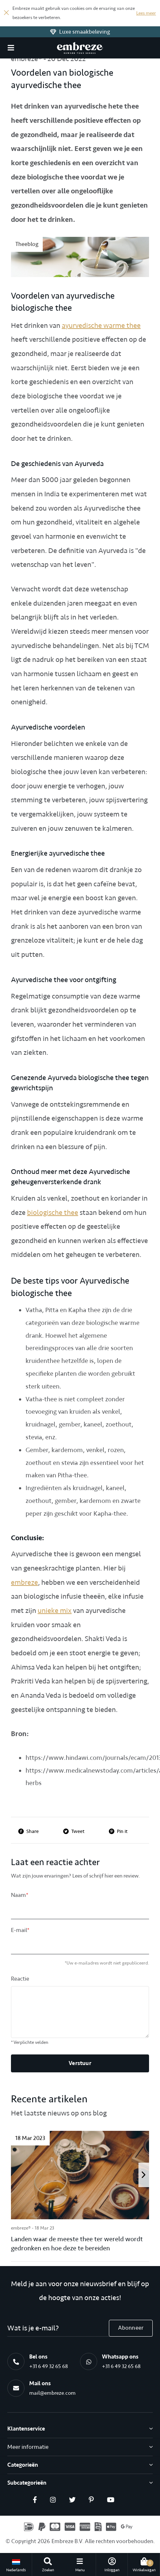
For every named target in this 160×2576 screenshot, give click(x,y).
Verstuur (80, 2063)
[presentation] (143, 2175)
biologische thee (52, 1212)
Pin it (118, 1831)
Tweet (73, 1831)
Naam (19, 1895)
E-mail (20, 1930)
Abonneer (131, 2327)
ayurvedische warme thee (101, 325)
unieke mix (55, 1610)
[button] (11, 47)
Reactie (20, 1978)
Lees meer (146, 13)
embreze (24, 1582)
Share (28, 1831)
